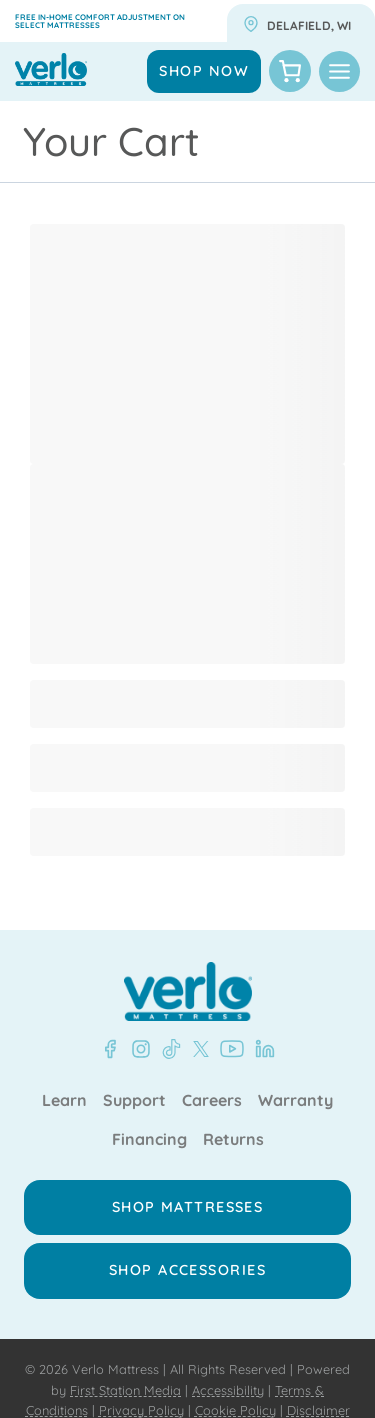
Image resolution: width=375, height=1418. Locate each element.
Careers (212, 1101)
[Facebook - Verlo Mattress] (110, 1049)
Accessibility (228, 1390)
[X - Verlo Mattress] (197, 1049)
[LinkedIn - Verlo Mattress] (261, 1049)
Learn (64, 1101)
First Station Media (125, 1390)
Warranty (295, 1101)
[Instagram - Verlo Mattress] (137, 1049)
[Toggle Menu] (339, 71)
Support (134, 1101)
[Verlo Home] (188, 991)
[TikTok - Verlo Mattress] (168, 1049)
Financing (149, 1140)
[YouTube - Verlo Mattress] (228, 1049)
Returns (233, 1140)
